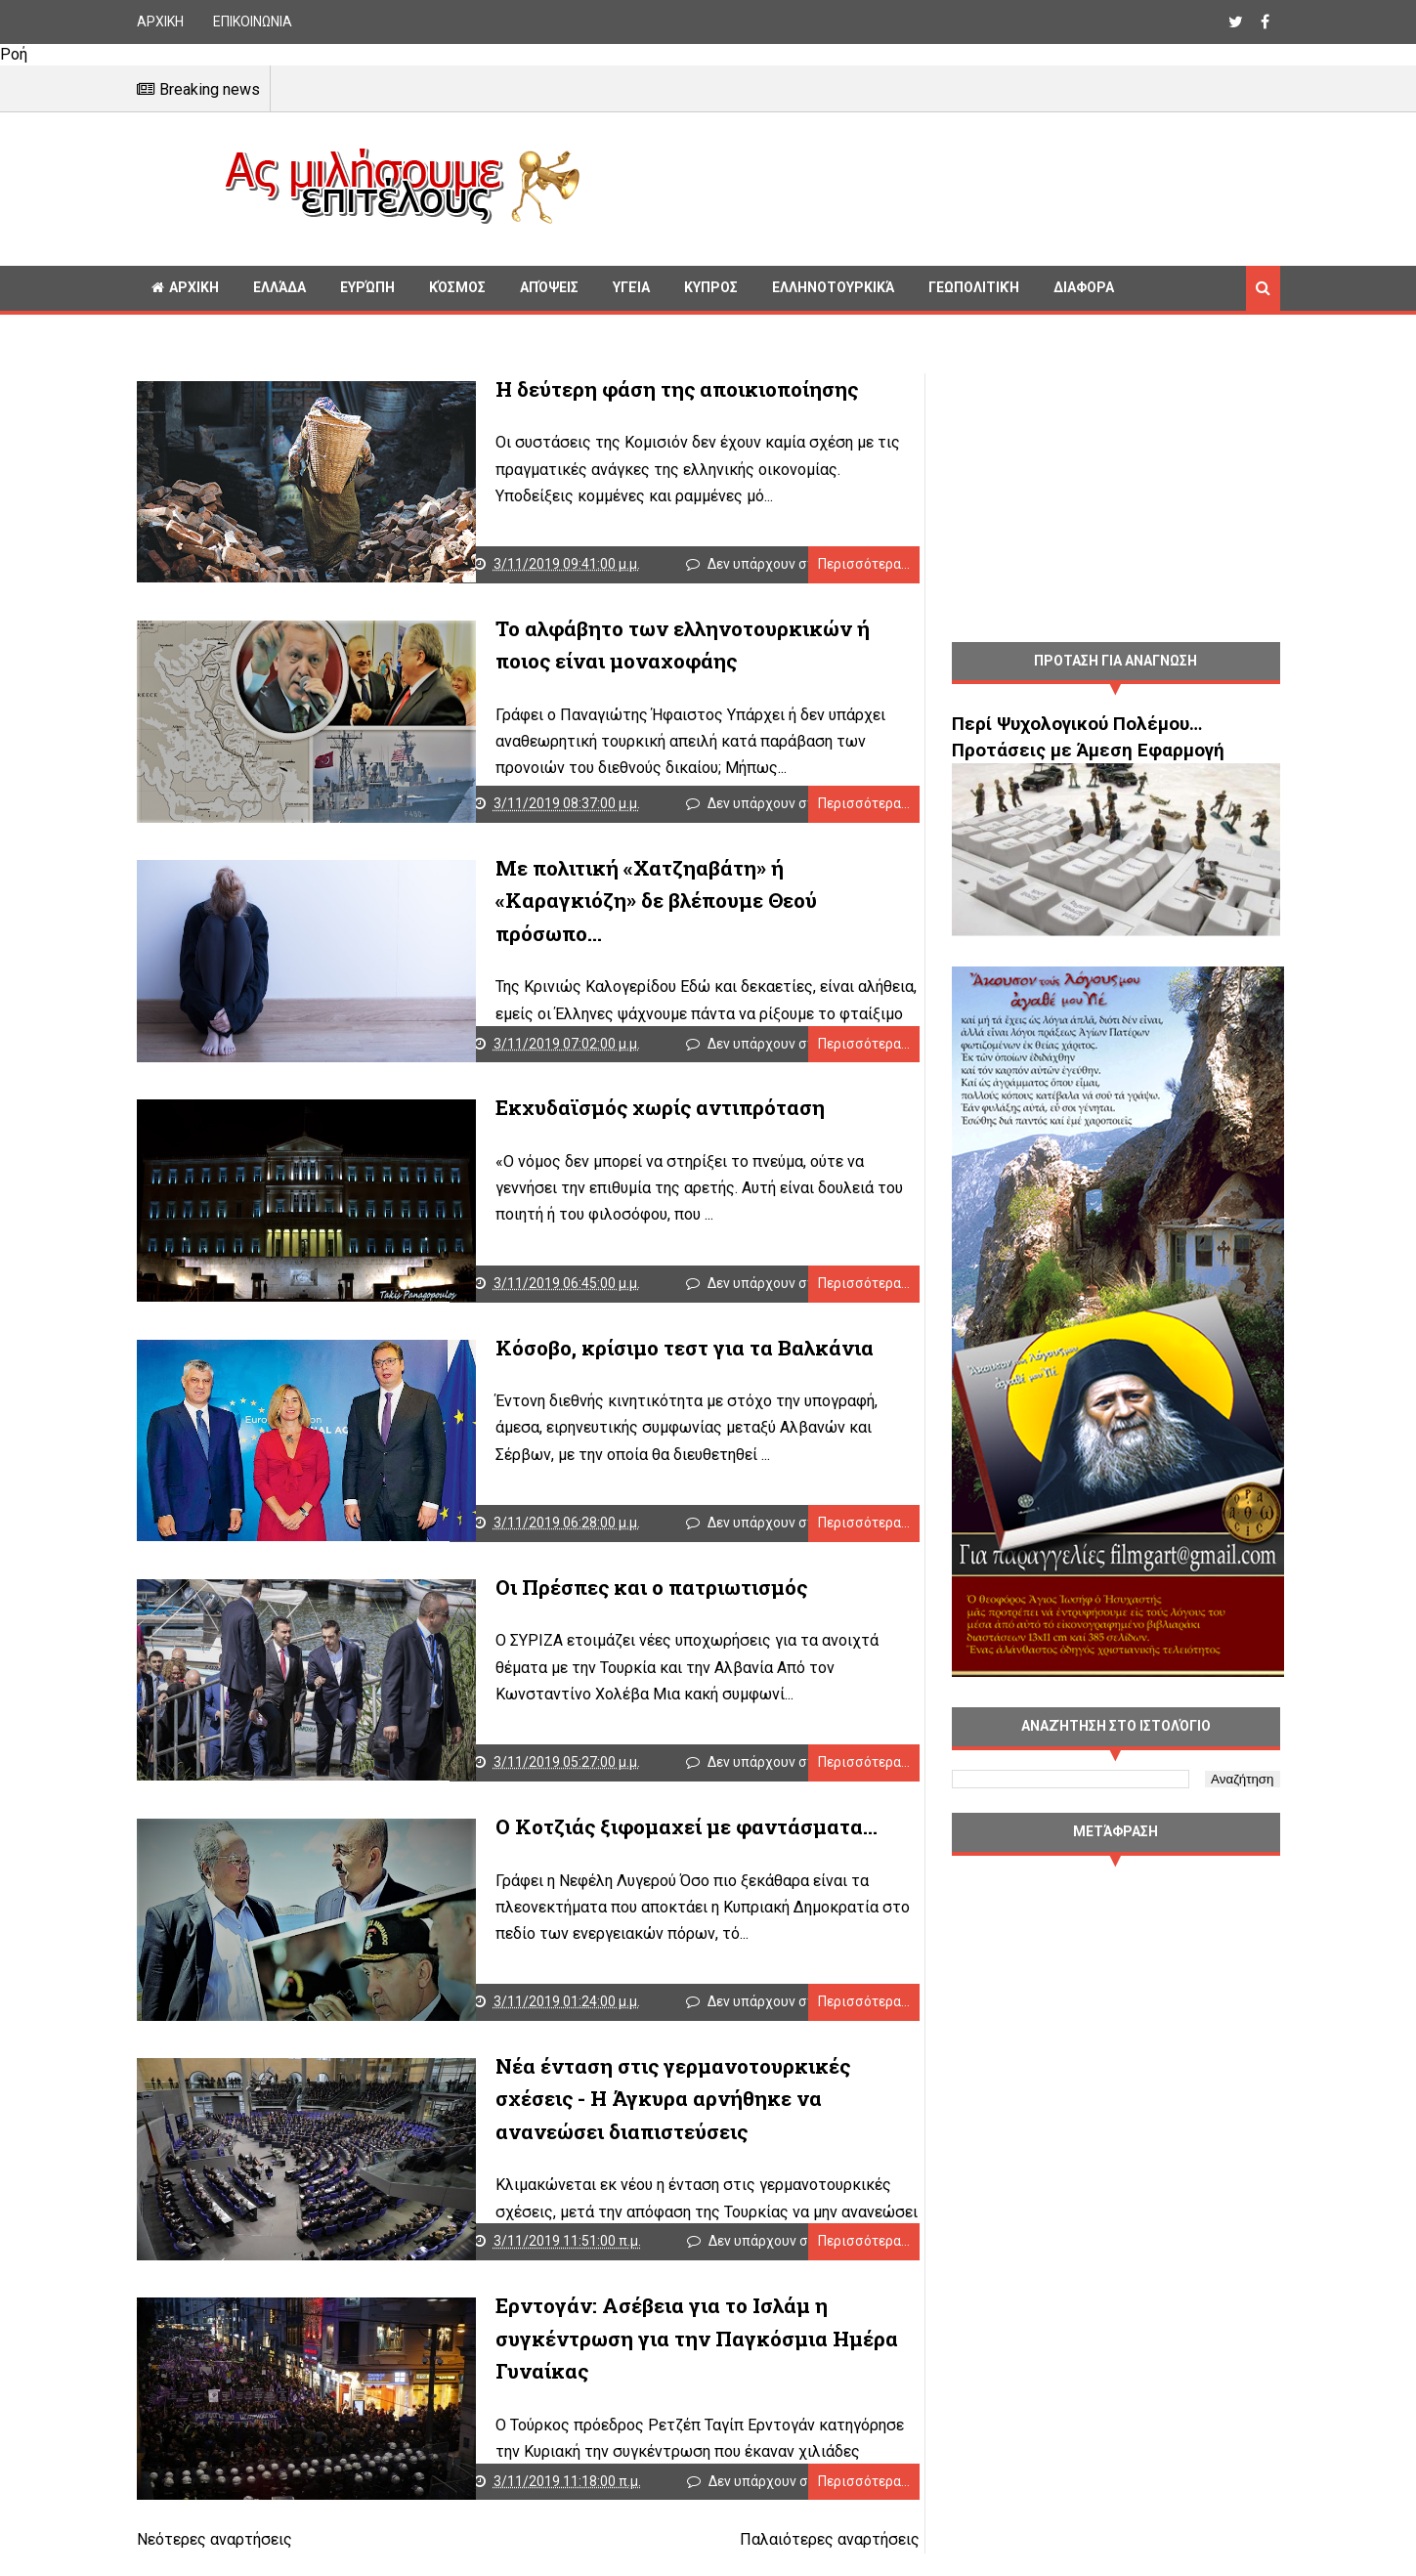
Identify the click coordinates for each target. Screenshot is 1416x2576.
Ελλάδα (279, 287)
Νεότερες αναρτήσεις (214, 2564)
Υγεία (631, 287)
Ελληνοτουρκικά (833, 287)
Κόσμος (457, 287)
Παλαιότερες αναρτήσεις (809, 2564)
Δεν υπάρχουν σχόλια (769, 567)
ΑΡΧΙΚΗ (160, 21)
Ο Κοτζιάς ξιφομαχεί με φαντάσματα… (652, 1843)
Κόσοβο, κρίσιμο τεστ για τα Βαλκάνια (650, 1358)
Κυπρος (711, 287)
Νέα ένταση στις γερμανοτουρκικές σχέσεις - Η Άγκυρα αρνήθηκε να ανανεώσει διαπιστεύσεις (679, 2118)
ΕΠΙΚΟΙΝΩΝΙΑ (252, 21)
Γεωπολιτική (973, 287)
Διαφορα (1083, 287)
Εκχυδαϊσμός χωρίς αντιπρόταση (626, 1116)
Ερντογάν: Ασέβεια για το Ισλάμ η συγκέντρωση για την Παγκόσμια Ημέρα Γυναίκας (662, 2360)
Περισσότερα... (843, 567)
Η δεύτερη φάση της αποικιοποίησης (642, 389)
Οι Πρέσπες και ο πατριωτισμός (617, 1600)
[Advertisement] (938, 185)
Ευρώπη (367, 287)
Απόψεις (549, 287)
